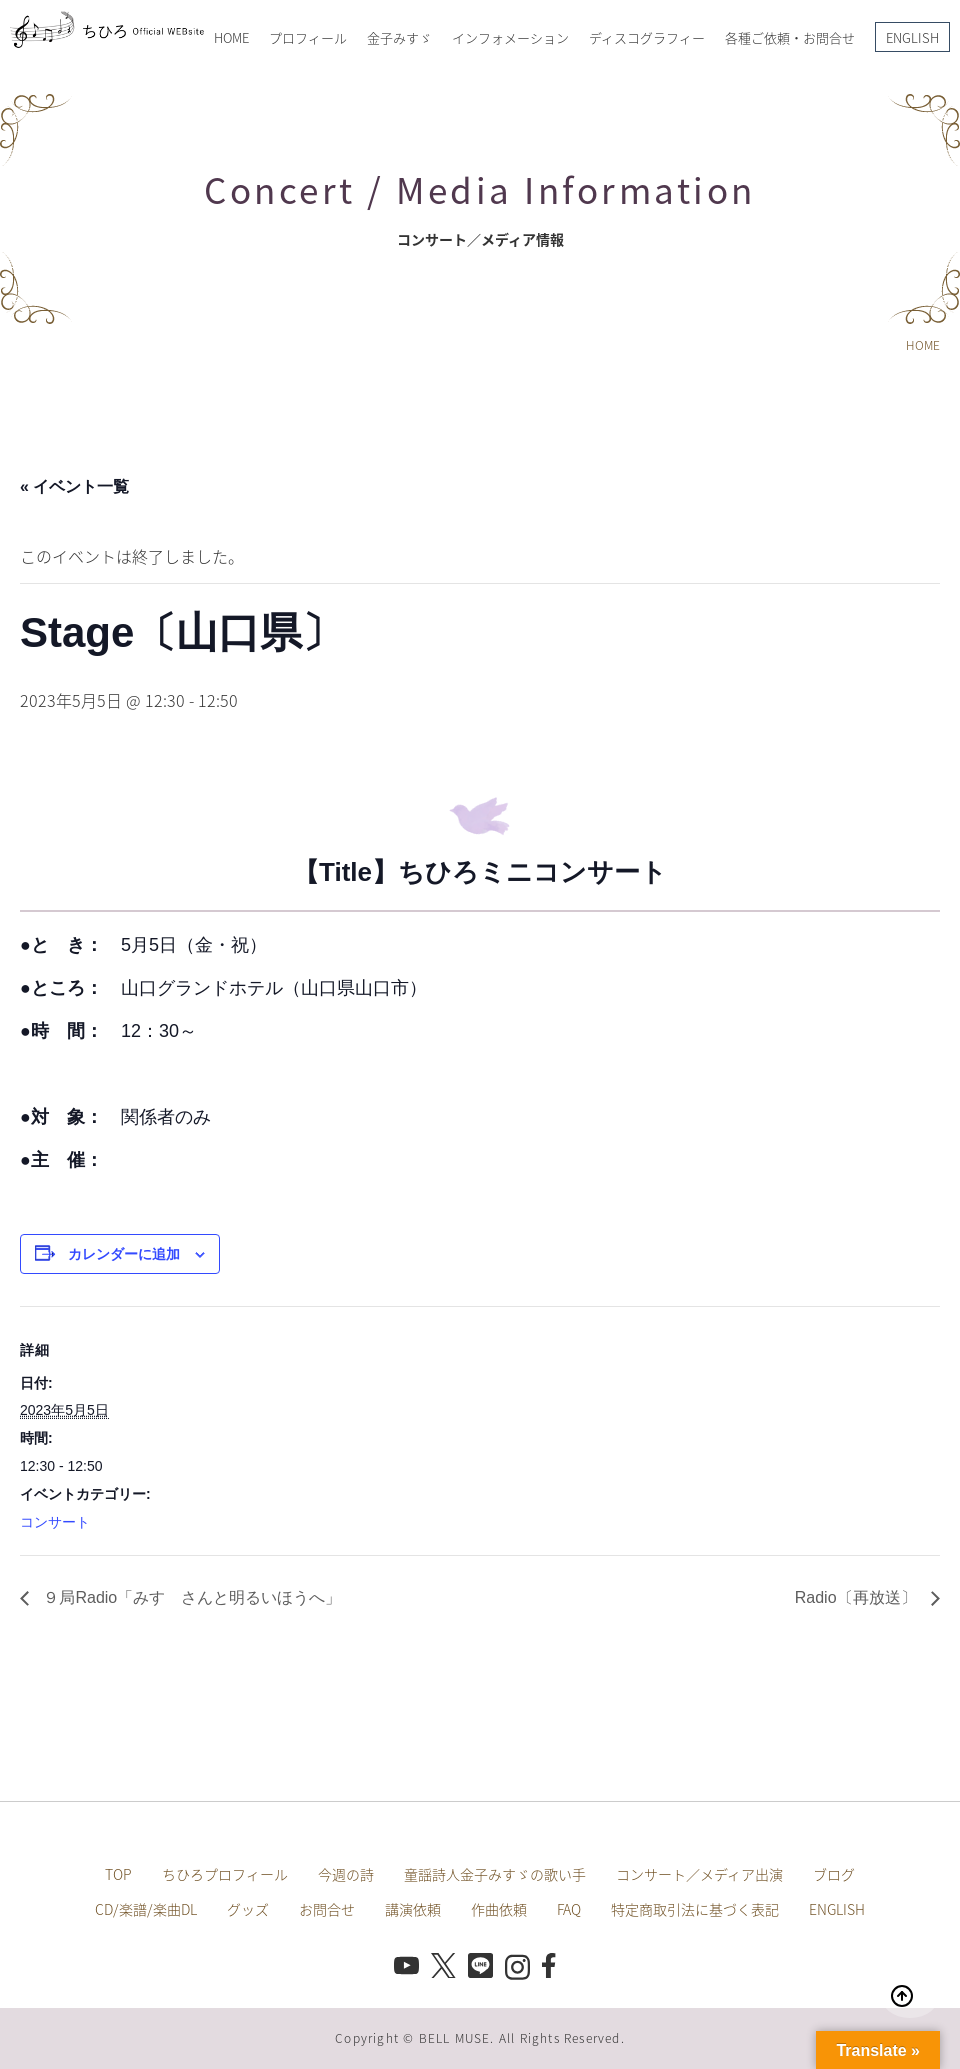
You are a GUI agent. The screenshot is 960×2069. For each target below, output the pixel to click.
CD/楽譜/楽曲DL (146, 1909)
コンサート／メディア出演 (699, 1874)
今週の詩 (346, 1874)
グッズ (248, 1909)
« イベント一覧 (74, 486)
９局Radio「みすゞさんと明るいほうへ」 (190, 1597)
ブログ (834, 1874)
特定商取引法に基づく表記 (695, 1909)
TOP (118, 1874)
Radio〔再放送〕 (858, 1597)
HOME (231, 37)
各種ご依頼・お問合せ (790, 37)
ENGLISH (912, 37)
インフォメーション (510, 37)
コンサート (55, 1522)
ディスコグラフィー (647, 37)
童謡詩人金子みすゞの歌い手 (495, 1874)
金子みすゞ (399, 37)
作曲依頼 (499, 1909)
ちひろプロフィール (225, 1874)
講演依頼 (413, 1909)
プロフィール (308, 37)
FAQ (569, 1909)
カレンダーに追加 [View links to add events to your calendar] (124, 1254)
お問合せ (327, 1909)
